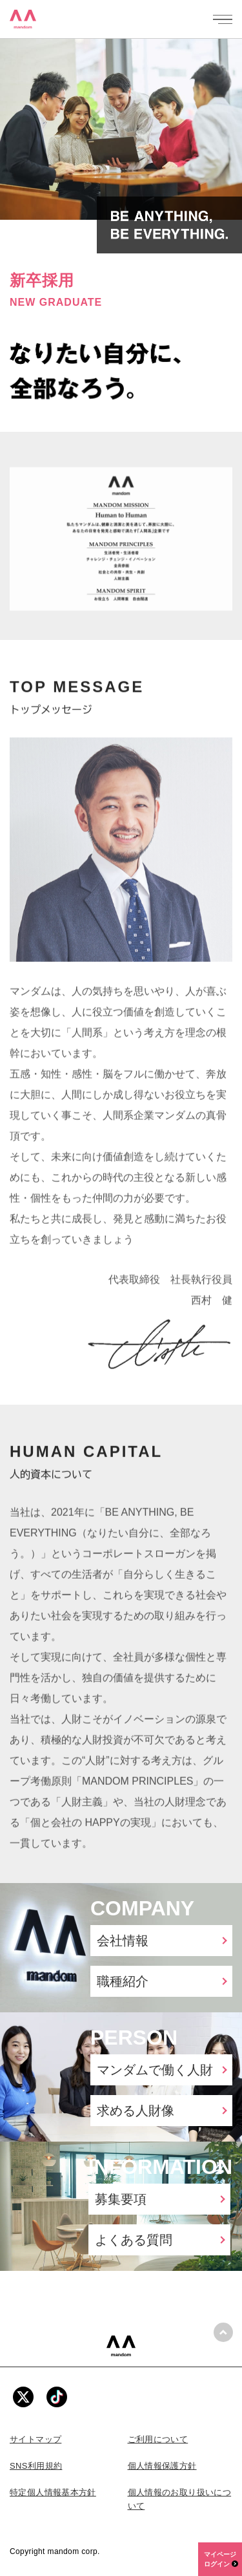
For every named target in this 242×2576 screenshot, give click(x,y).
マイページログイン (221, 2559)
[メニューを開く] (222, 19)
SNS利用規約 (36, 2466)
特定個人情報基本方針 (53, 2492)
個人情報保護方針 (162, 2466)
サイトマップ (35, 2439)
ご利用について (158, 2439)
